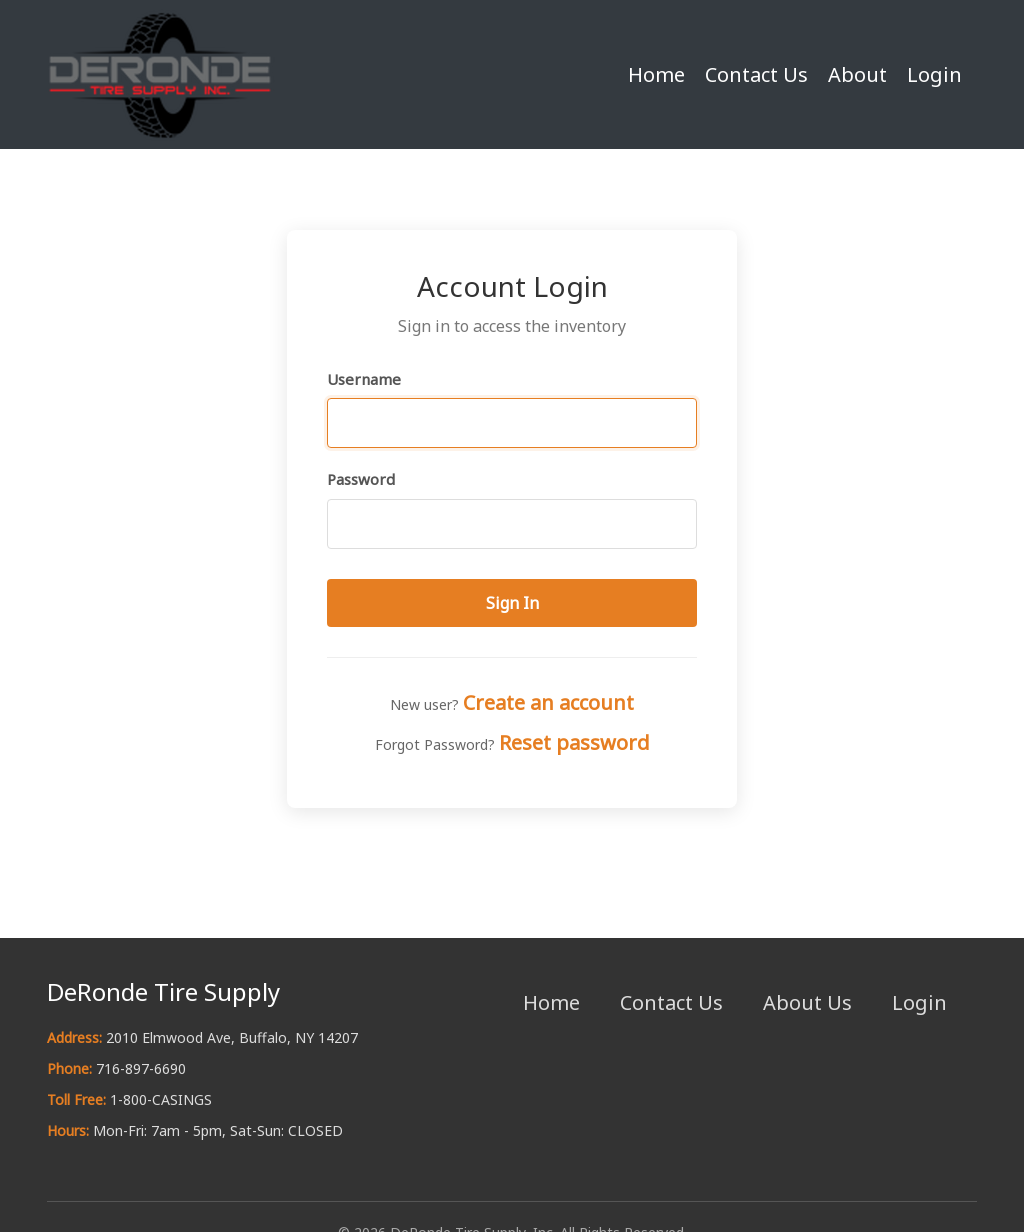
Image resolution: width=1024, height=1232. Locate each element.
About (857, 74)
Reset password (574, 742)
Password (361, 479)
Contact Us (756, 74)
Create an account (548, 702)
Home (656, 74)
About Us (807, 1002)
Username (364, 379)
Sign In (512, 603)
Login (934, 74)
